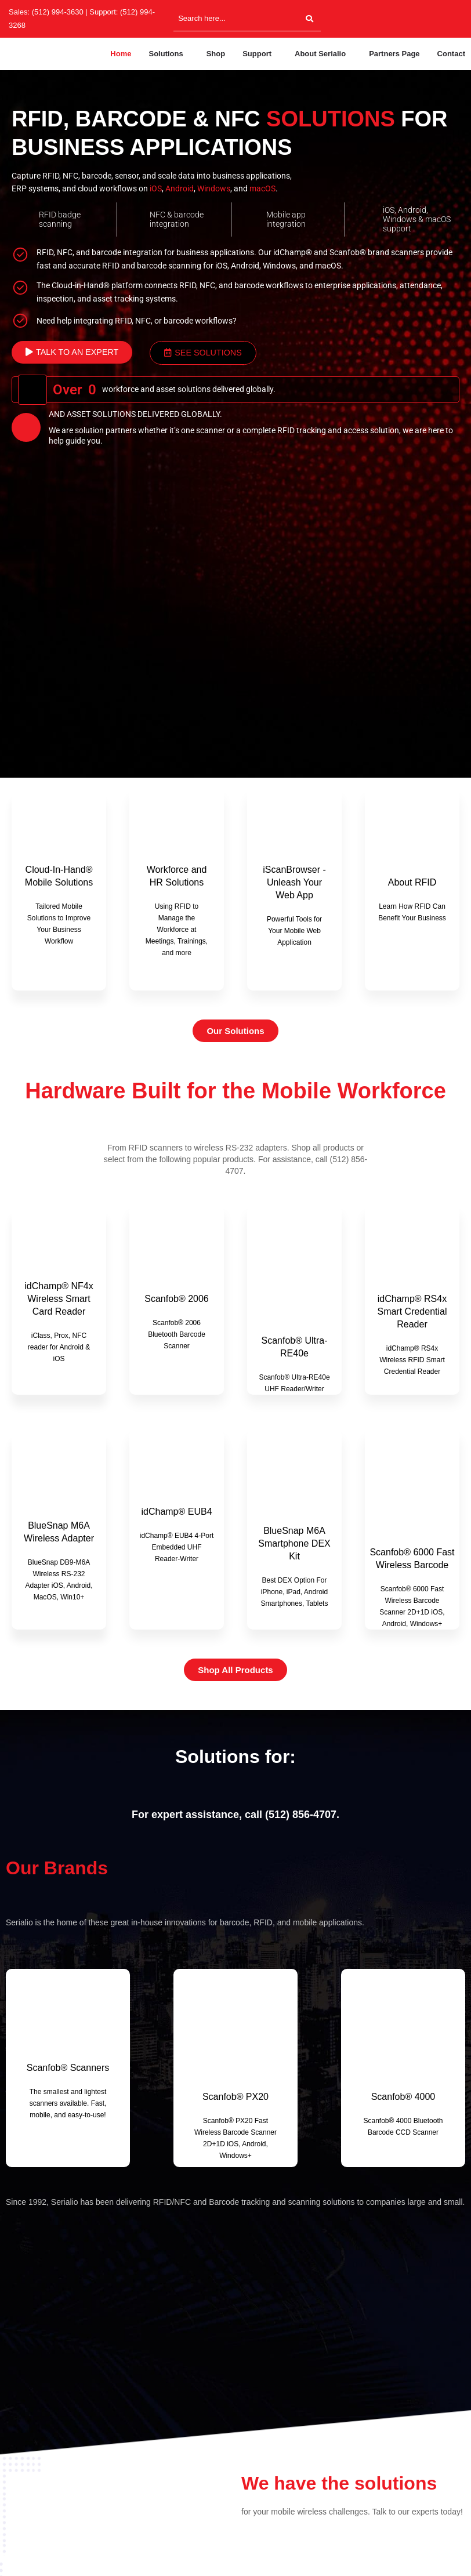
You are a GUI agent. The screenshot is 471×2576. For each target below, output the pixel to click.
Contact (451, 53)
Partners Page (394, 53)
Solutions (165, 53)
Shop (216, 53)
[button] (168, 53)
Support (256, 53)
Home (120, 53)
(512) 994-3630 (58, 12)
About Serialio (320, 53)
